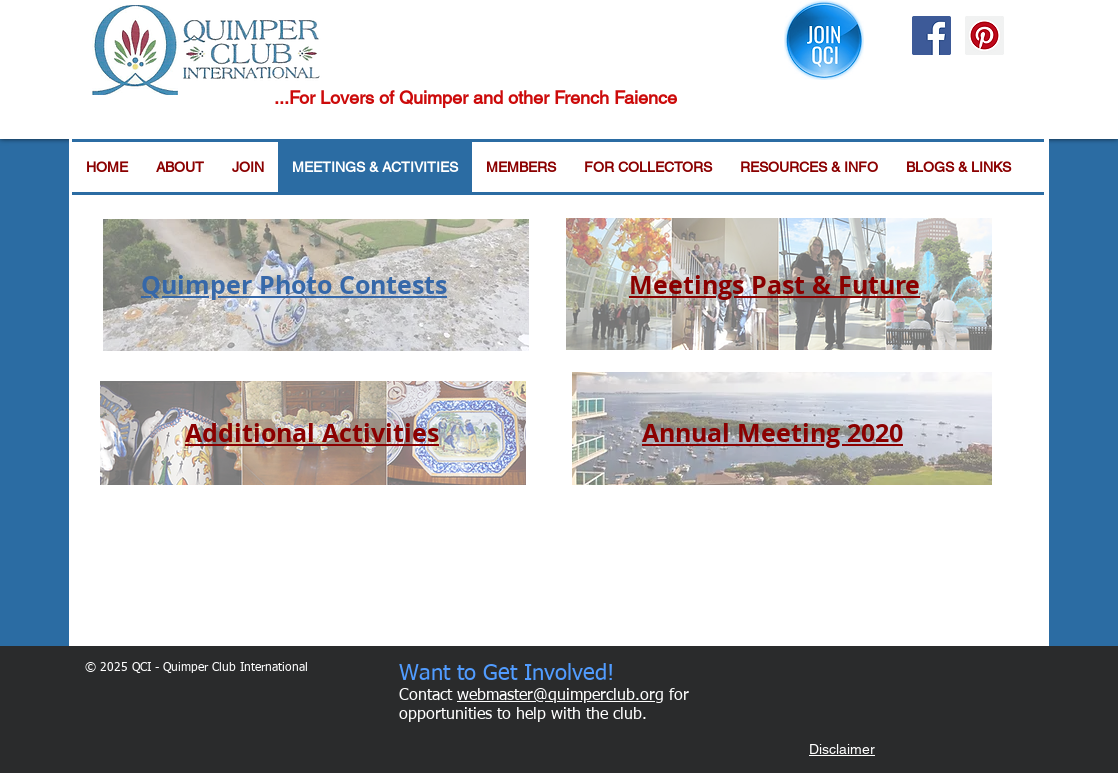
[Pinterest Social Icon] (984, 35)
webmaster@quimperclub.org (560, 696)
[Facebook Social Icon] (931, 35)
